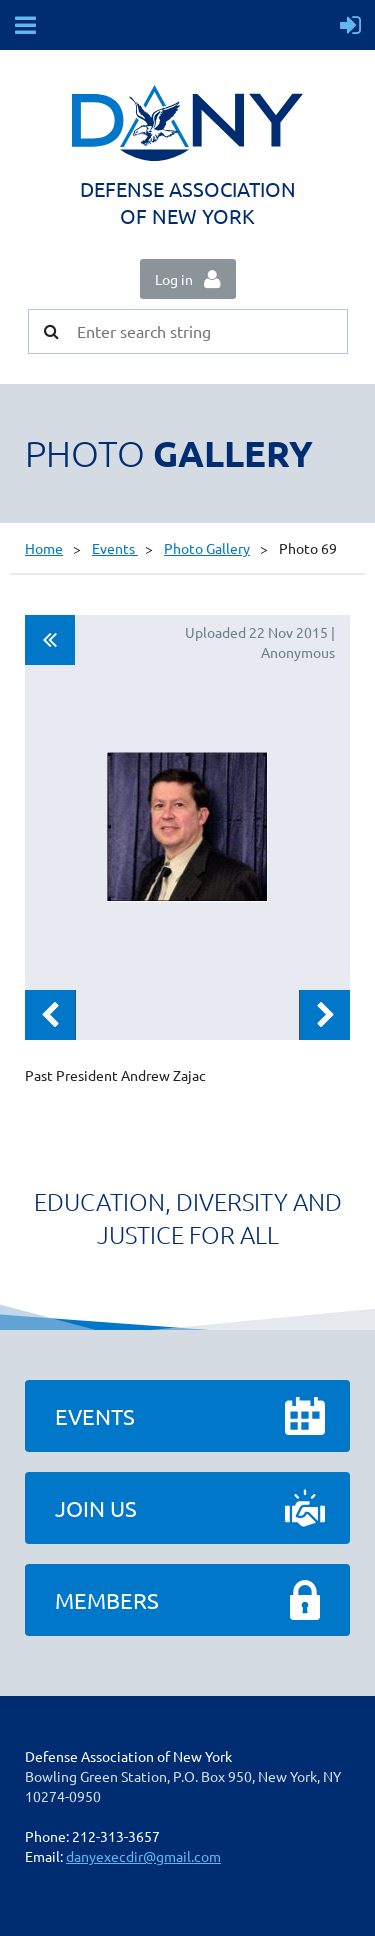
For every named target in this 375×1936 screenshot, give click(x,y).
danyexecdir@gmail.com (143, 1856)
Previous (50, 1015)
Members (107, 1600)
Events (115, 548)
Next (325, 1015)
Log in (174, 279)
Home (44, 548)
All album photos (50, 640)
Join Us (96, 1508)
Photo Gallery (207, 548)
